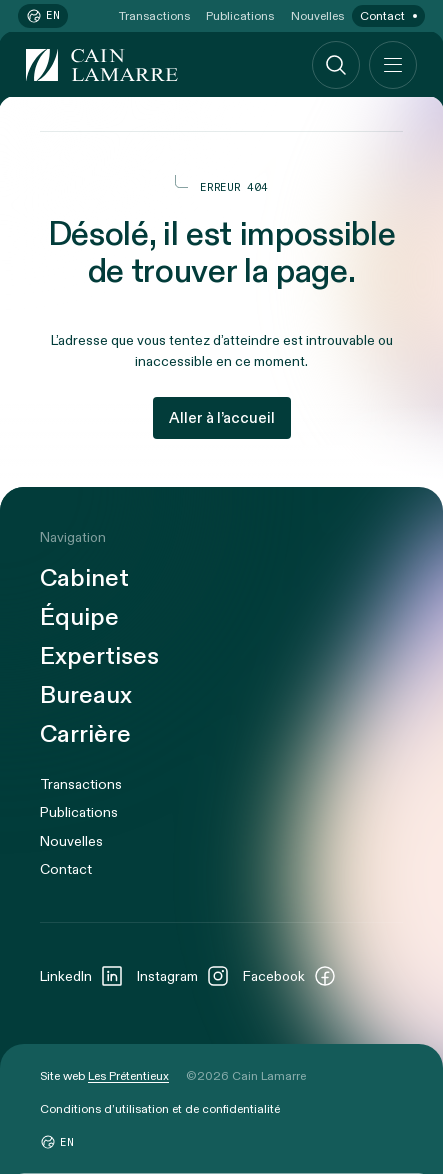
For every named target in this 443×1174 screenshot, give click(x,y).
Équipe (79, 618)
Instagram (183, 976)
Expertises (99, 657)
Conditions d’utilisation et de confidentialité (160, 1109)
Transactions (154, 16)
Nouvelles (317, 16)
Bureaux (86, 696)
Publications (240, 16)
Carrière (85, 735)
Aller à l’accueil (222, 418)
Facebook (290, 976)
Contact (382, 16)
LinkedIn (82, 976)
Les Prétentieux (128, 1076)
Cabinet (84, 579)
